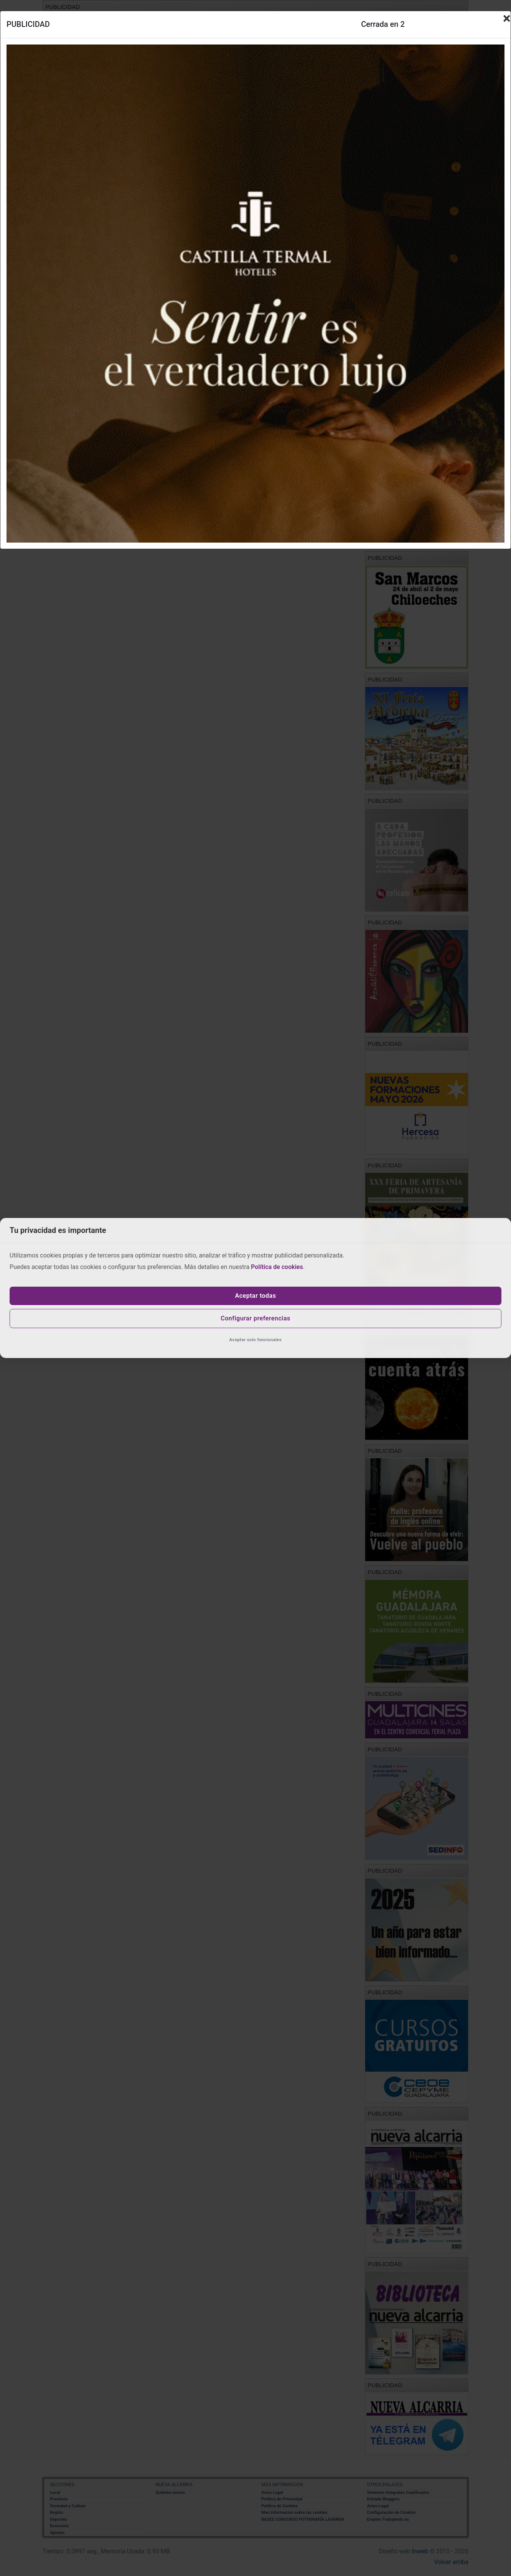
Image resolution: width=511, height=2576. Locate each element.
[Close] (507, 18)
